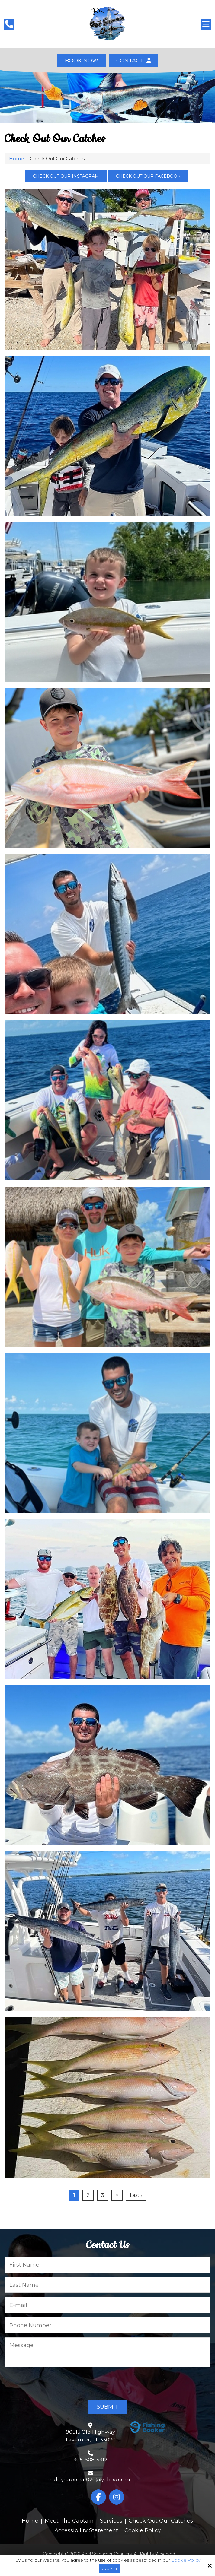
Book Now (81, 60)
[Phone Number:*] (107, 2325)
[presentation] (50, 2383)
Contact (133, 60)
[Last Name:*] (107, 2285)
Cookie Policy (185, 2560)
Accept (109, 2568)
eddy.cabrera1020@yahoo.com (90, 2479)
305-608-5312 (90, 2460)
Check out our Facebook (148, 176)
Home (16, 158)
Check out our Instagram (66, 176)
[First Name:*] (107, 2265)
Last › (136, 2195)
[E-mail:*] (107, 2305)
